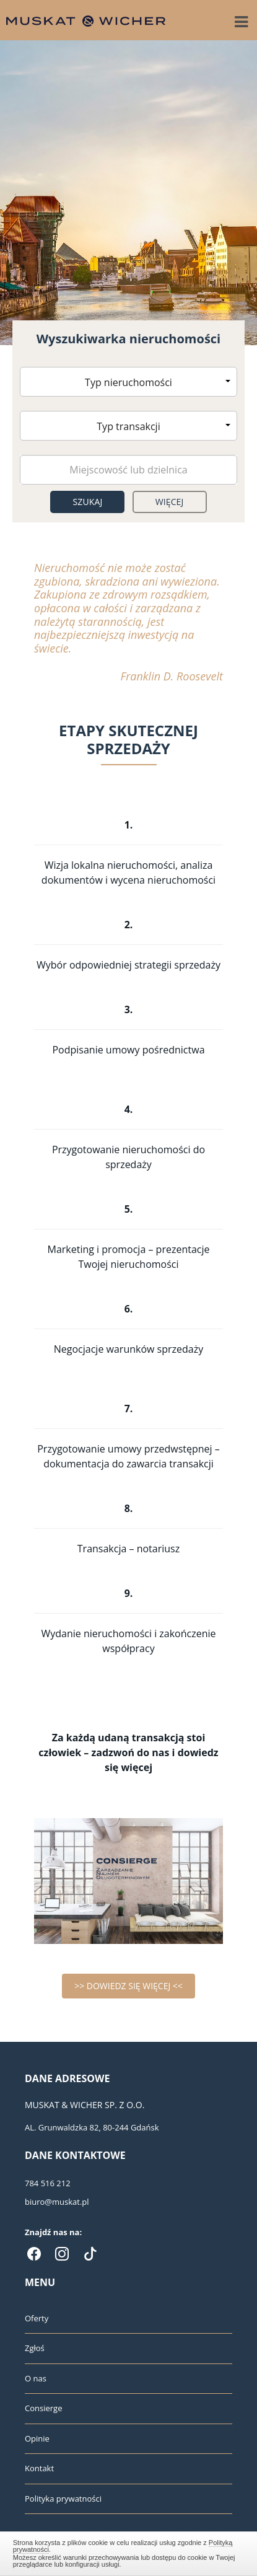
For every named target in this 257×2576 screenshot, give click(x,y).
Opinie (37, 2438)
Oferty (36, 2318)
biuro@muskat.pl (57, 2201)
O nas (35, 2378)
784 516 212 (48, 2183)
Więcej (169, 502)
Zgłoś (35, 2348)
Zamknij (129, 2551)
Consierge (43, 2408)
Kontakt (39, 2468)
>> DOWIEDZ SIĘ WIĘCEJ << (128, 1986)
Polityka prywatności (63, 2498)
